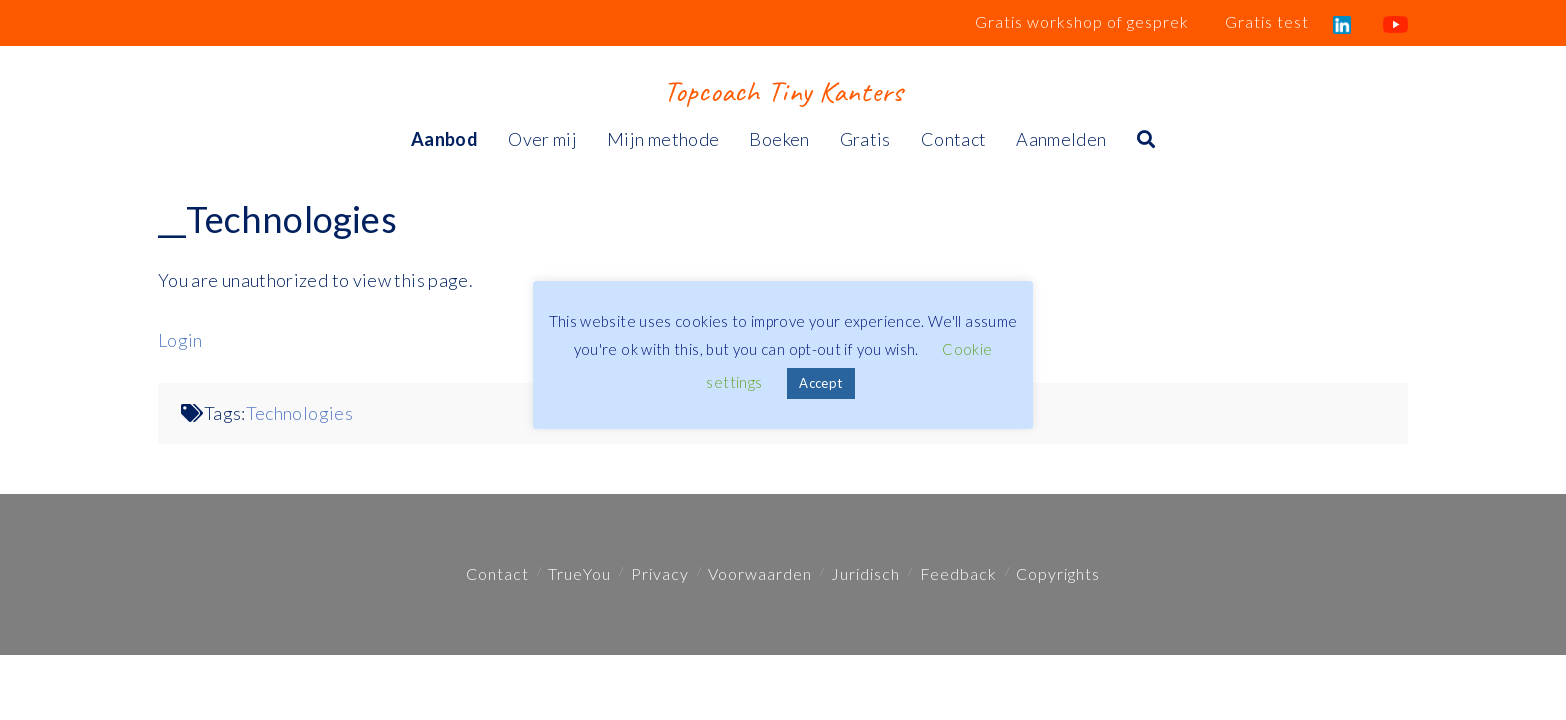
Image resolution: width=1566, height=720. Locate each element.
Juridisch (865, 573)
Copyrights (1058, 573)
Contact (497, 573)
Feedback (958, 573)
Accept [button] (820, 383)
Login (180, 340)
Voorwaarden (760, 573)
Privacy (660, 573)
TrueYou (579, 573)
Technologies (299, 413)
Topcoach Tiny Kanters (782, 91)
